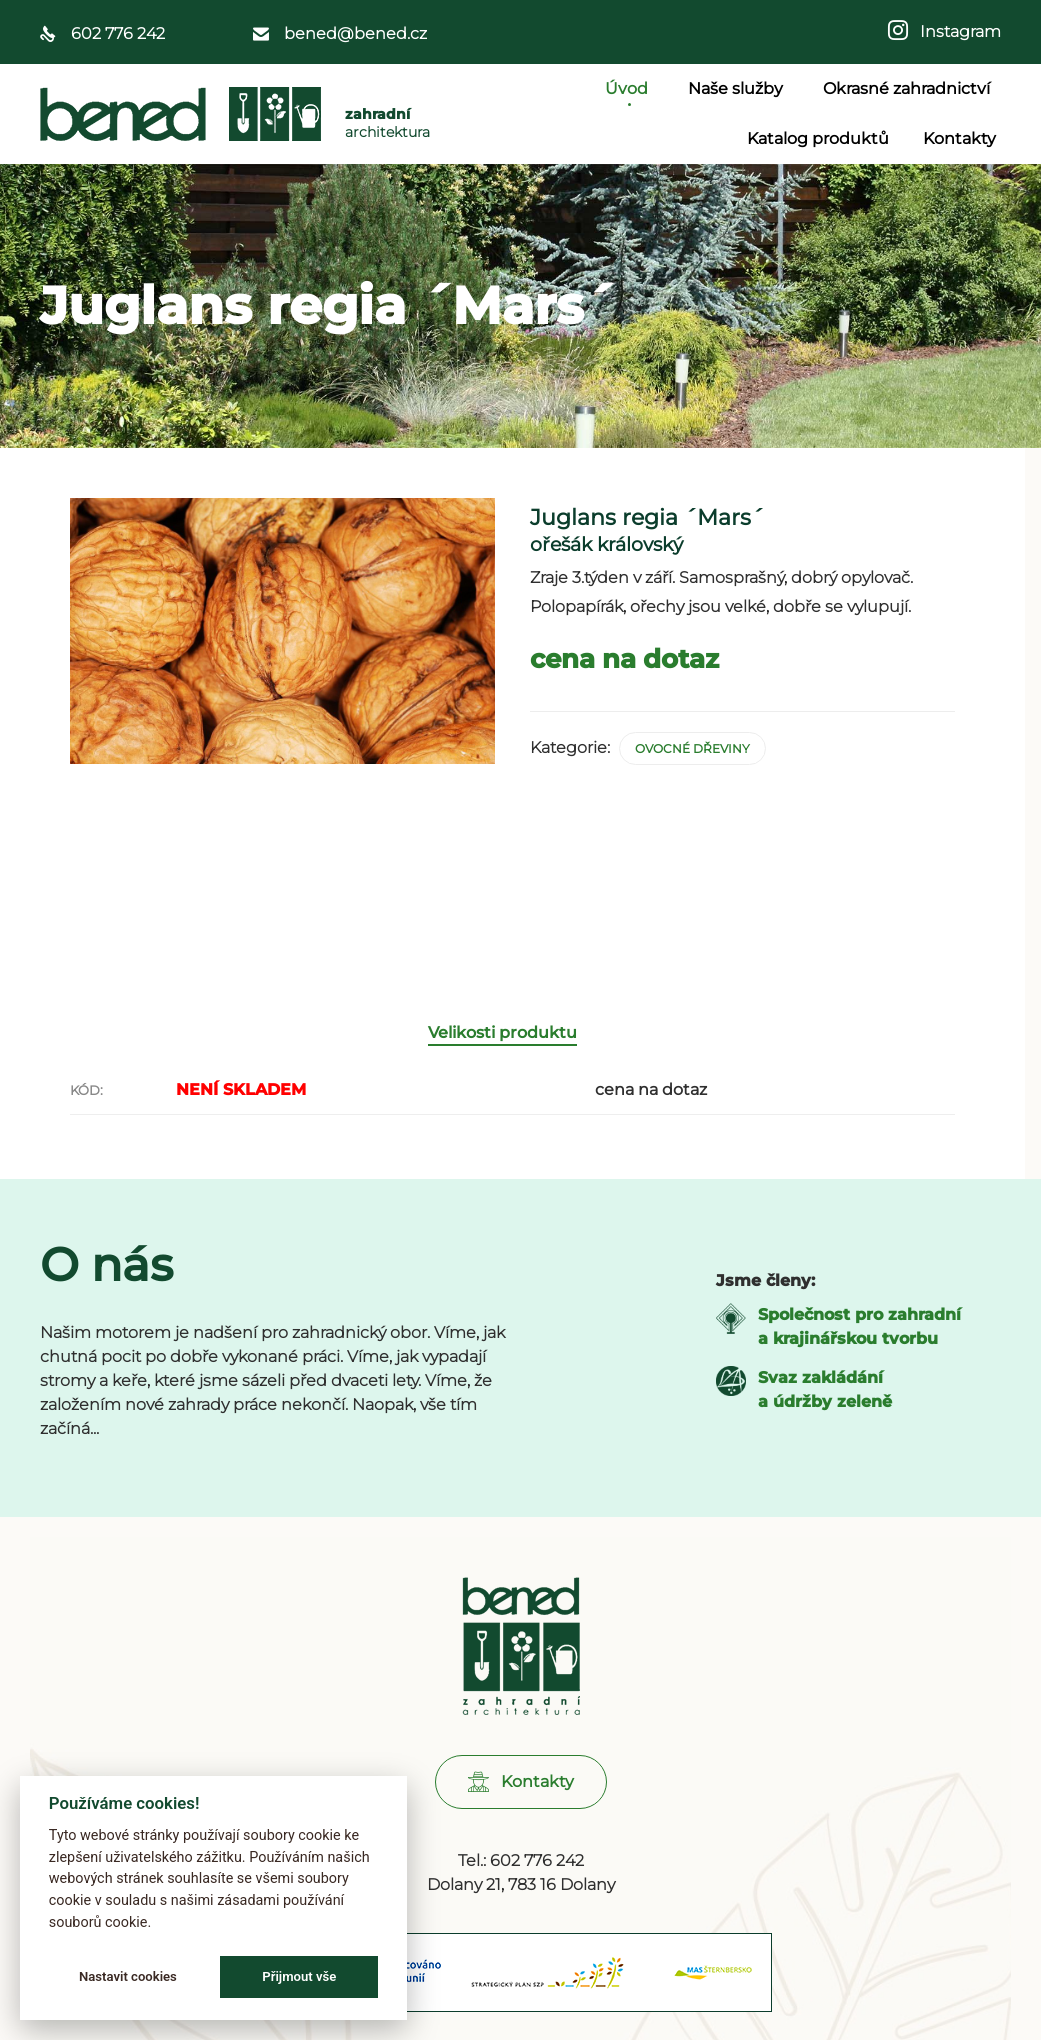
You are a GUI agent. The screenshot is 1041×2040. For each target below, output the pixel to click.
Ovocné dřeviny (692, 748)
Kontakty (959, 138)
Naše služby (738, 88)
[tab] (512, 1115)
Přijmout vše (299, 1976)
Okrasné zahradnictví (909, 88)
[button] (521, 1863)
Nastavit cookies (128, 1976)
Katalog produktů (818, 138)
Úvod (629, 88)
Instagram (954, 31)
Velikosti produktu (502, 1113)
